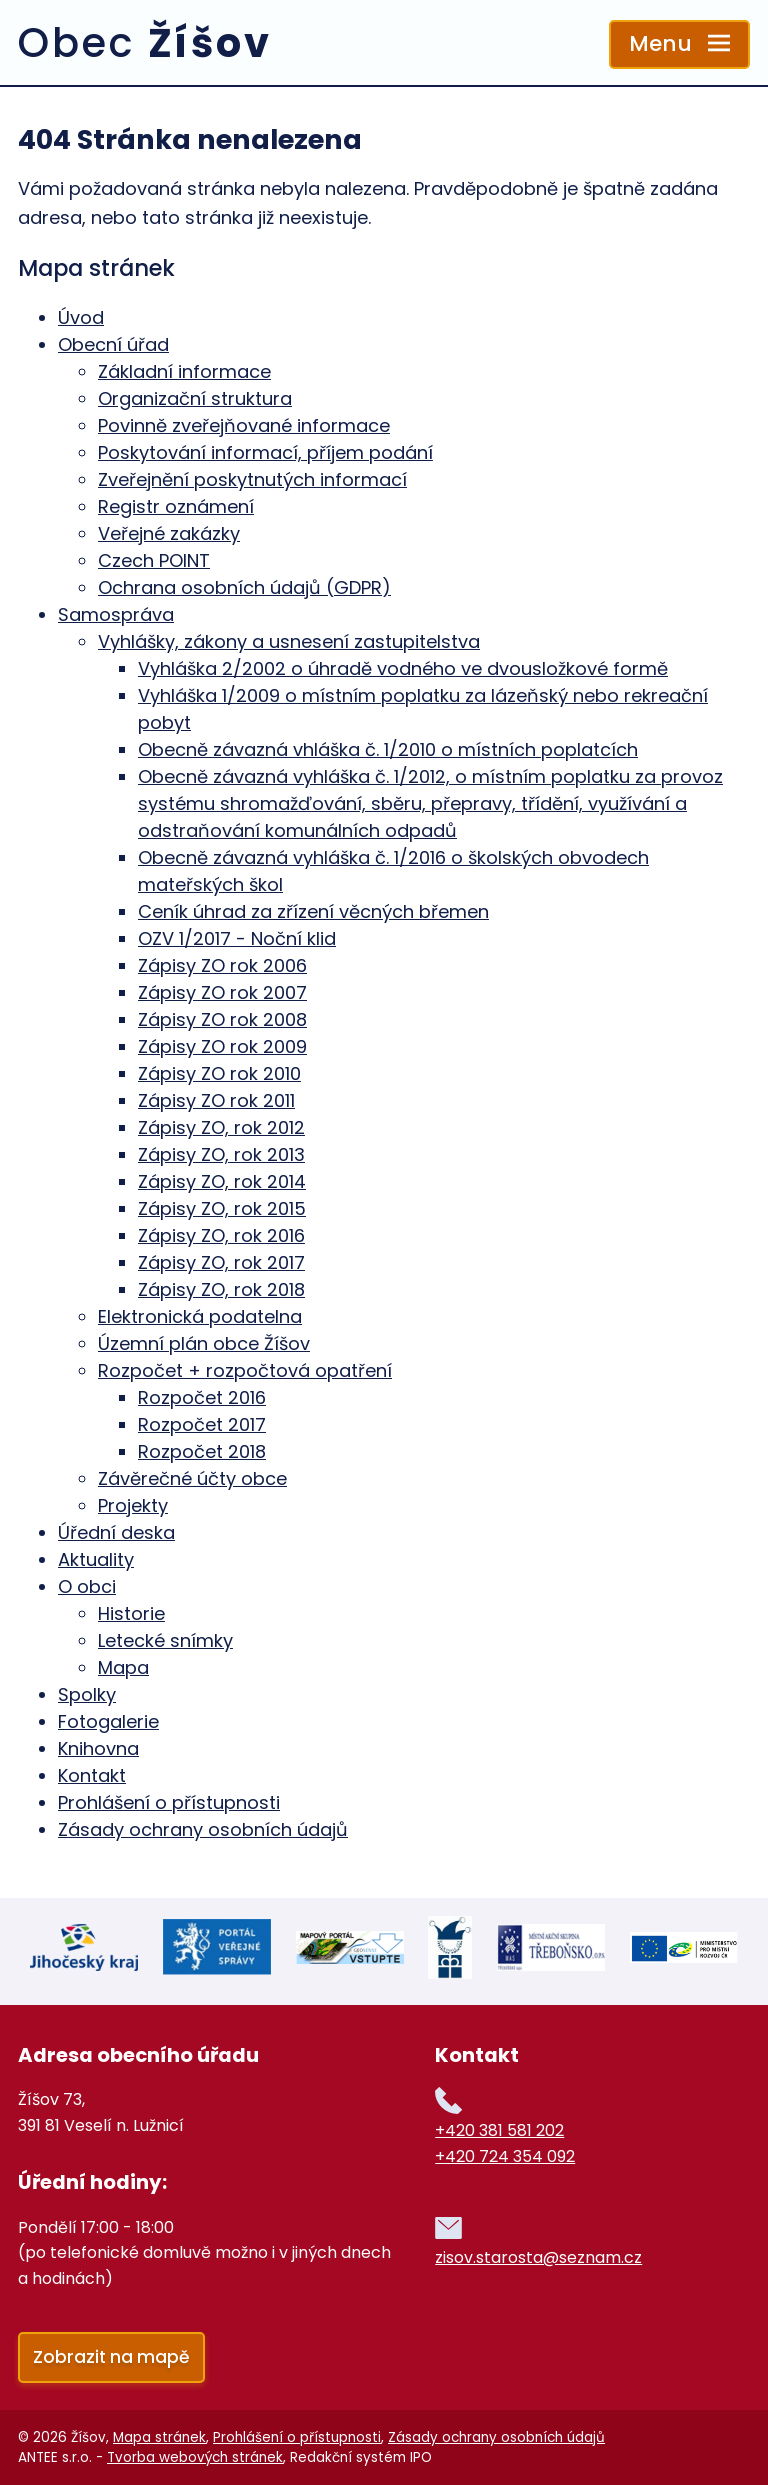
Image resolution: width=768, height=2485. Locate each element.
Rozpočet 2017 (202, 1424)
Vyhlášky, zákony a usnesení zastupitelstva (289, 641)
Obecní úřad (113, 344)
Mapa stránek (159, 2436)
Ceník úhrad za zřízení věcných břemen (313, 911)
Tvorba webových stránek (195, 2456)
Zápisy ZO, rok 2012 (221, 1127)
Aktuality (96, 1559)
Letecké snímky (165, 1640)
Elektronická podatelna (200, 1316)
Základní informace (184, 371)
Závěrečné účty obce (192, 1478)
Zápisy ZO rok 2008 (222, 1019)
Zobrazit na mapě (111, 2355)
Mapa (123, 1667)
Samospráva (116, 614)
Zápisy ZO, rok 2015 (222, 1208)
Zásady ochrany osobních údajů (203, 1829)
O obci (87, 1586)
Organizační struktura (195, 398)
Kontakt (92, 1775)
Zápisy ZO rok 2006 (222, 965)
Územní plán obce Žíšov (204, 1343)
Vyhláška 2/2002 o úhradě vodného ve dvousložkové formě (403, 668)
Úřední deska (116, 1532)
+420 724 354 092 (505, 2154)
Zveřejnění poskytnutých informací (252, 479)
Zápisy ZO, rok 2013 (221, 1154)
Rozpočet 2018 (202, 1451)
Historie (131, 1613)
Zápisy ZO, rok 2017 (221, 1262)
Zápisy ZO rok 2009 (222, 1046)
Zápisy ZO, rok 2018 (221, 1289)
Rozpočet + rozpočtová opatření (245, 1370)
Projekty (133, 1505)
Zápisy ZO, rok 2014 (222, 1181)
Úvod (81, 317)
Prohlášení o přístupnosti (169, 1802)
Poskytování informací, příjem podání (265, 452)
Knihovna (98, 1748)
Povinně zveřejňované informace (244, 425)
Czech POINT (154, 560)
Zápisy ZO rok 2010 (219, 1073)
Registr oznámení (176, 506)
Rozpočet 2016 (202, 1397)
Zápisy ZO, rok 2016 (221, 1235)
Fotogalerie (108, 1721)
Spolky (87, 1694)
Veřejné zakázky (169, 533)
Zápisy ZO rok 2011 (216, 1100)
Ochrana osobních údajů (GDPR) (244, 587)
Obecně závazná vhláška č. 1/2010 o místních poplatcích (388, 749)
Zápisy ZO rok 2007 (222, 992)
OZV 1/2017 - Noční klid (237, 938)
